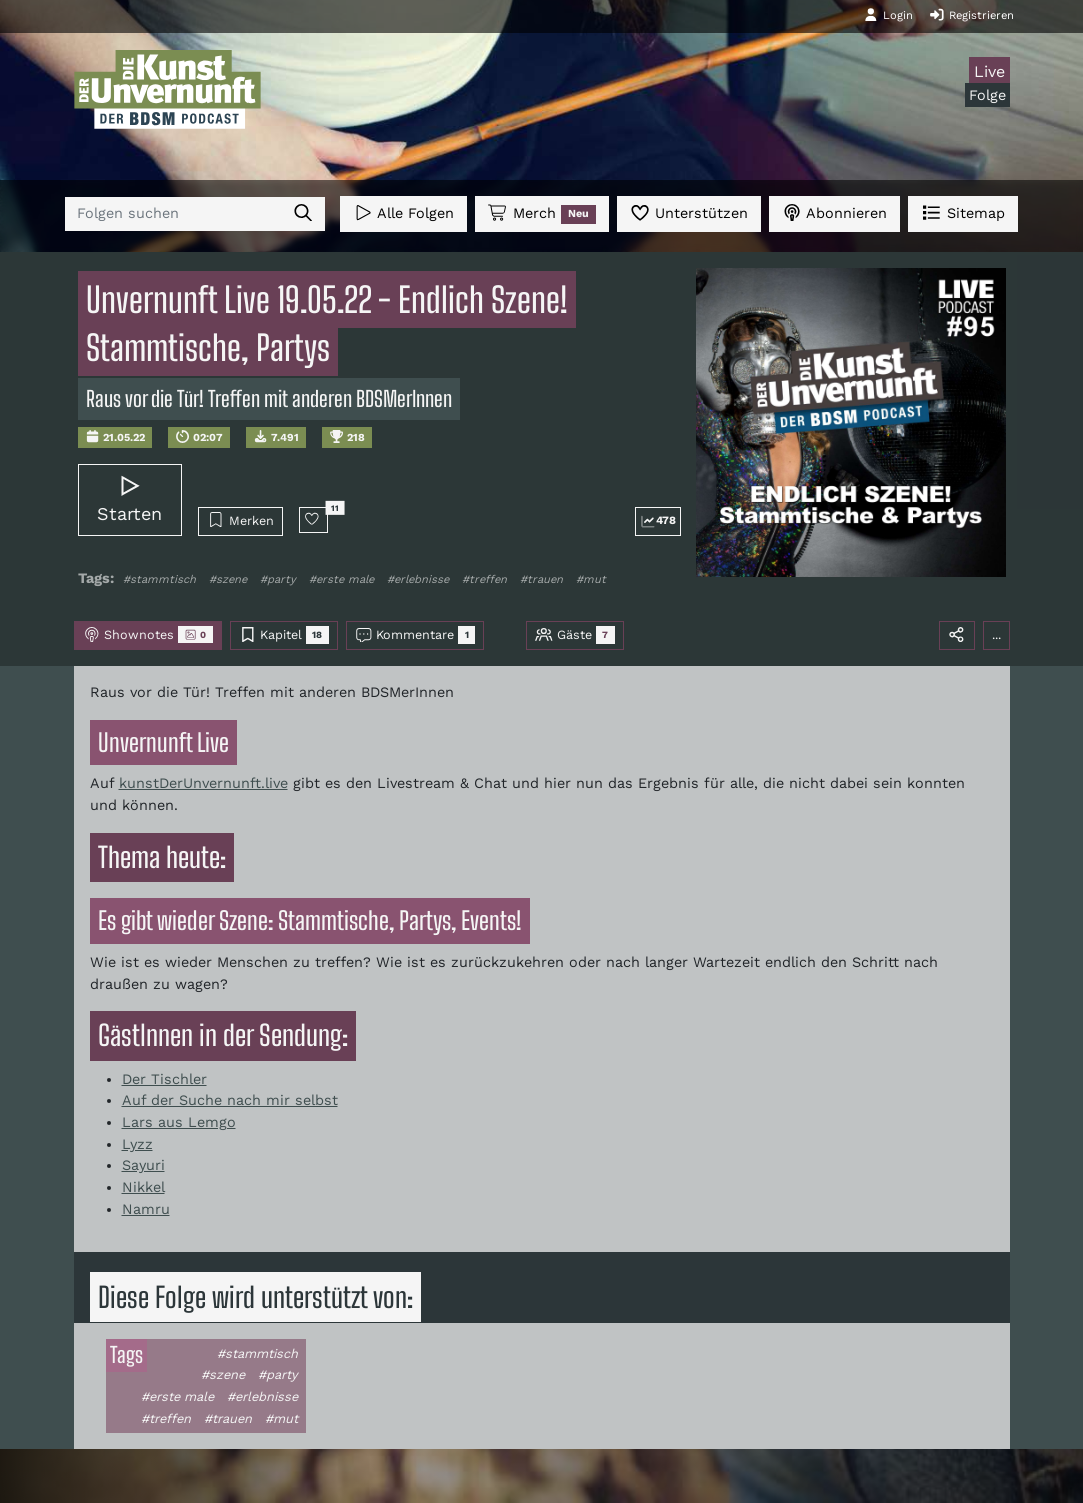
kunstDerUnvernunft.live (203, 783)
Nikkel (143, 1187)
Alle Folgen (403, 212)
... (996, 634)
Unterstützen (689, 212)
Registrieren (971, 15)
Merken (240, 520)
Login (888, 15)
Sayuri (143, 1165)
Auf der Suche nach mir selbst (230, 1100)
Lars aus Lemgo (179, 1122)
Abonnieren (834, 212)
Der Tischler (164, 1079)
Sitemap (962, 212)
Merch (542, 214)
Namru (146, 1209)
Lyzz (137, 1144)
